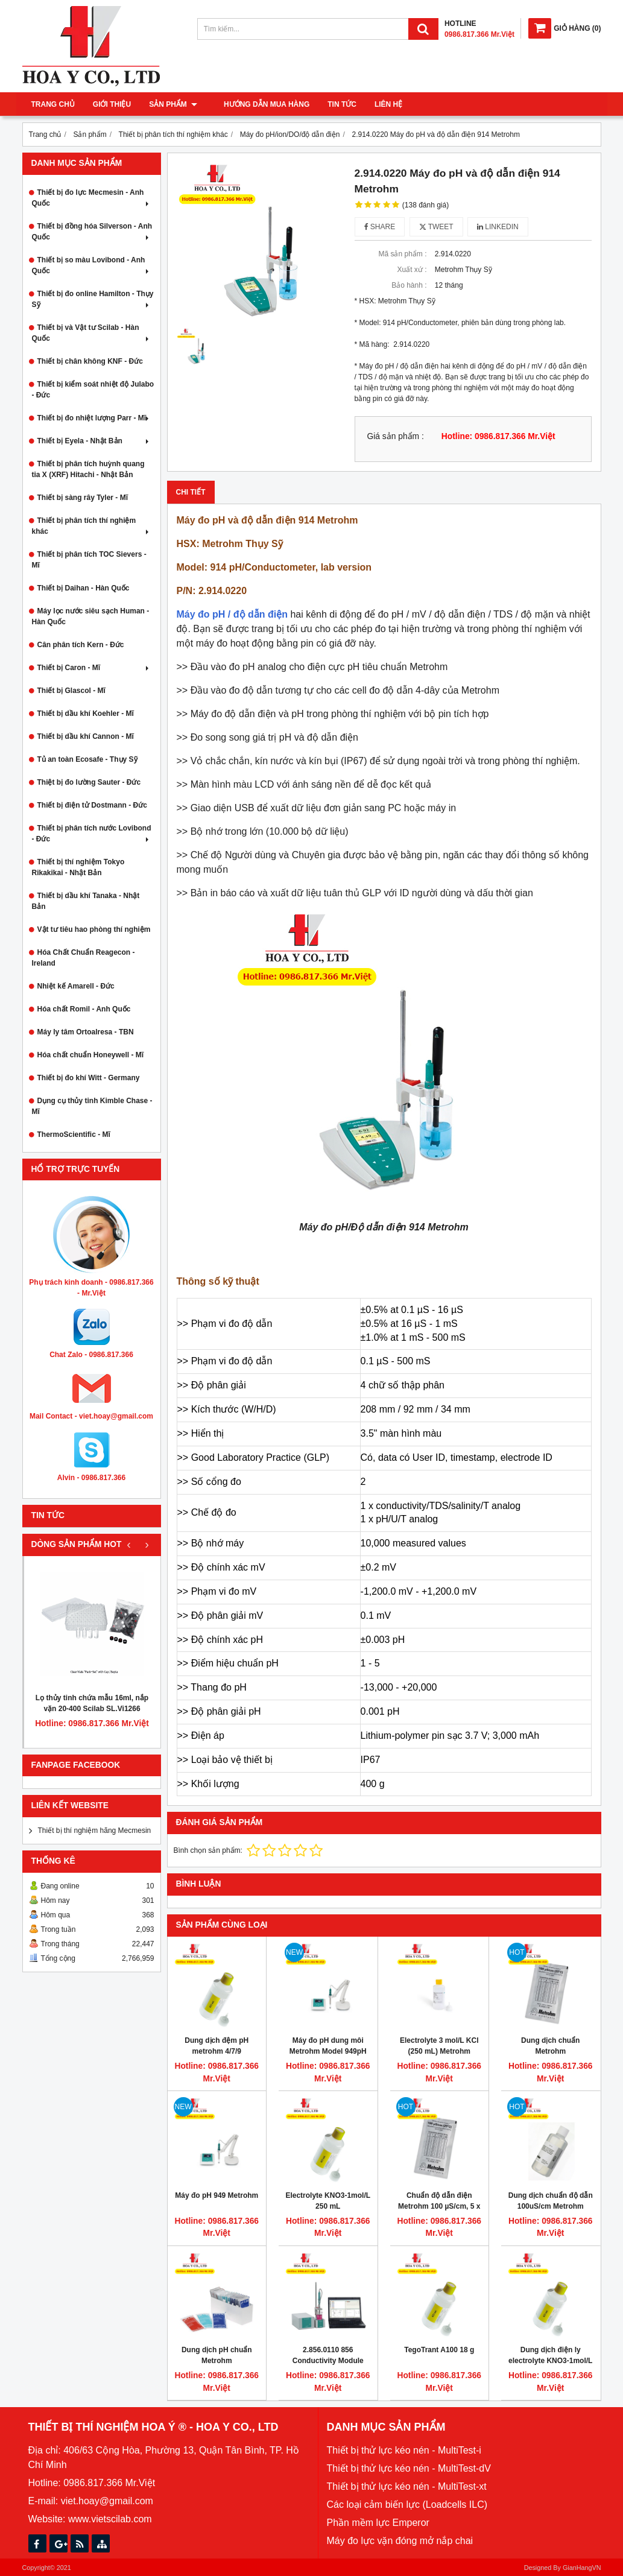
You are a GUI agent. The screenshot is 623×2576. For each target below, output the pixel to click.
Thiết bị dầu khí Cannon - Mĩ (85, 736)
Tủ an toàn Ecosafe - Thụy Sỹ (87, 759)
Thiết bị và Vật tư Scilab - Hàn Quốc (91, 333)
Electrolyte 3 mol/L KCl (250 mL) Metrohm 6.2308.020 (439, 2051)
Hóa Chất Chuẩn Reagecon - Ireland (83, 957)
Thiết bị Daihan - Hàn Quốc (83, 588)
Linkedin (498, 227)
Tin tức (333, 104)
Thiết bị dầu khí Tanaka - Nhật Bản (86, 901)
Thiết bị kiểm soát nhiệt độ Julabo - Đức (93, 389)
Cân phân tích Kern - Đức (80, 645)
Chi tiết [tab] (191, 492)
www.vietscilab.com (110, 2519)
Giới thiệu (112, 104)
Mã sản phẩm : (402, 254)
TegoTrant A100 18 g (439, 2350)
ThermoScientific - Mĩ (73, 1134)
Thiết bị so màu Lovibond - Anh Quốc (91, 265)
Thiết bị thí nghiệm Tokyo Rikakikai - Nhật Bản (78, 867)
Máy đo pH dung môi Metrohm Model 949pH (328, 2045)
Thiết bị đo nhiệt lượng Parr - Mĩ (94, 418)
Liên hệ (380, 104)
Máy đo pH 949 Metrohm (216, 2195)
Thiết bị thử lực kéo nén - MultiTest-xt (407, 2486)
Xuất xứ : (411, 269)
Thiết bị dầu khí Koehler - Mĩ (85, 713)
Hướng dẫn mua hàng (258, 104)
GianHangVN (582, 2567)
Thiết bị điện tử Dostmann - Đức (92, 805)
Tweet (436, 227)
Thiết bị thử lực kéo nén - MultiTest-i (404, 2450)
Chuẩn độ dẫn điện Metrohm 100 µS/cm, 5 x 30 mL (439, 2206)
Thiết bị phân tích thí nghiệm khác (91, 526)
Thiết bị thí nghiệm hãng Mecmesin (94, 1830)
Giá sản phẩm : (395, 436)
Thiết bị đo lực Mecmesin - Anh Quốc (91, 197)
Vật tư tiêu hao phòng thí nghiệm (94, 929)
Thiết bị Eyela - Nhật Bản (94, 441)
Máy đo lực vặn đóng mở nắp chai (400, 2541)
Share (380, 227)
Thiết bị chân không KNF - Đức (90, 361)
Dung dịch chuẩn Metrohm (550, 2045)
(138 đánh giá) (425, 205)
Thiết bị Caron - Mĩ (94, 667)
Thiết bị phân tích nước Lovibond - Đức (91, 833)
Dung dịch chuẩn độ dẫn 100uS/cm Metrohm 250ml (550, 2206)
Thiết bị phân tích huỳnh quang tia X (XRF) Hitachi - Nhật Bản (88, 469)
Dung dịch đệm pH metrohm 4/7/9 (216, 2045)
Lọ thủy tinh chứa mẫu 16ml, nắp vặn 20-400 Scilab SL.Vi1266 (92, 1703)
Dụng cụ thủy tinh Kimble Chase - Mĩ (92, 1106)
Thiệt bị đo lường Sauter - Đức (89, 782)
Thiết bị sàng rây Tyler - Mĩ (82, 497)
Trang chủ (53, 104)
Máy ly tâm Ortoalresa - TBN (85, 1032)
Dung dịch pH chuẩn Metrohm (217, 2355)
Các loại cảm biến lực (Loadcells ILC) (407, 2504)
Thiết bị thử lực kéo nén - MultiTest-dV (409, 2468)
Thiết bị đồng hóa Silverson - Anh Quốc (92, 231)
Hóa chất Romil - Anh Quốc (84, 1009)
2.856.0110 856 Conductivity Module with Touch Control (328, 2361)
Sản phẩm (173, 104)
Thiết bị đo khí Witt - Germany (88, 1078)
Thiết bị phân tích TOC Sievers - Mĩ (89, 559)
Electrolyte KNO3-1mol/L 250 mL (327, 2200)
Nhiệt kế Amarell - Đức (76, 986)
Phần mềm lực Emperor (378, 2522)
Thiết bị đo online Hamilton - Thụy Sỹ (93, 299)
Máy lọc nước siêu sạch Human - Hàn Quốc (91, 616)
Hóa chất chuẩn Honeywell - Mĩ (90, 1055)
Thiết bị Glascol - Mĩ (71, 690)
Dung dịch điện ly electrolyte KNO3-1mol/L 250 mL (550, 2361)
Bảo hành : (408, 285)
